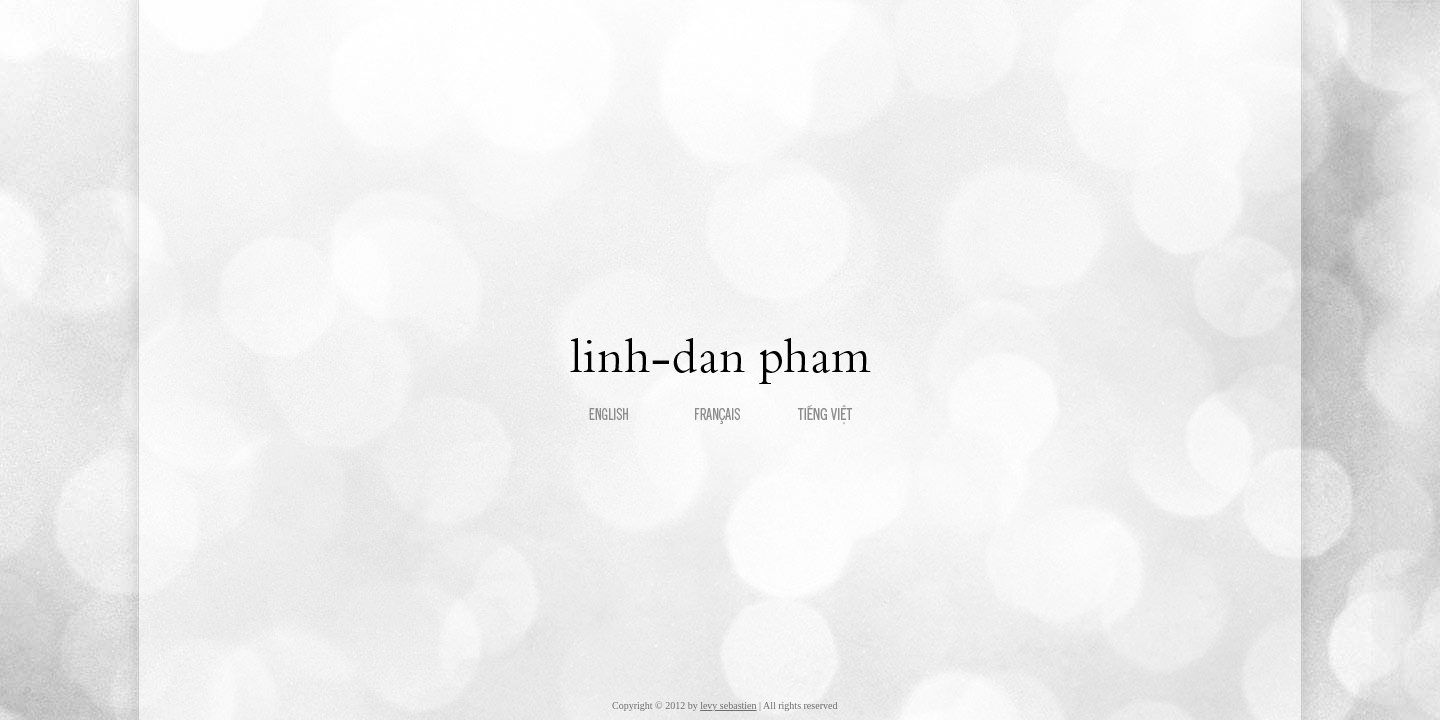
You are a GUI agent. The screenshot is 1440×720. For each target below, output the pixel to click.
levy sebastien (728, 705)
